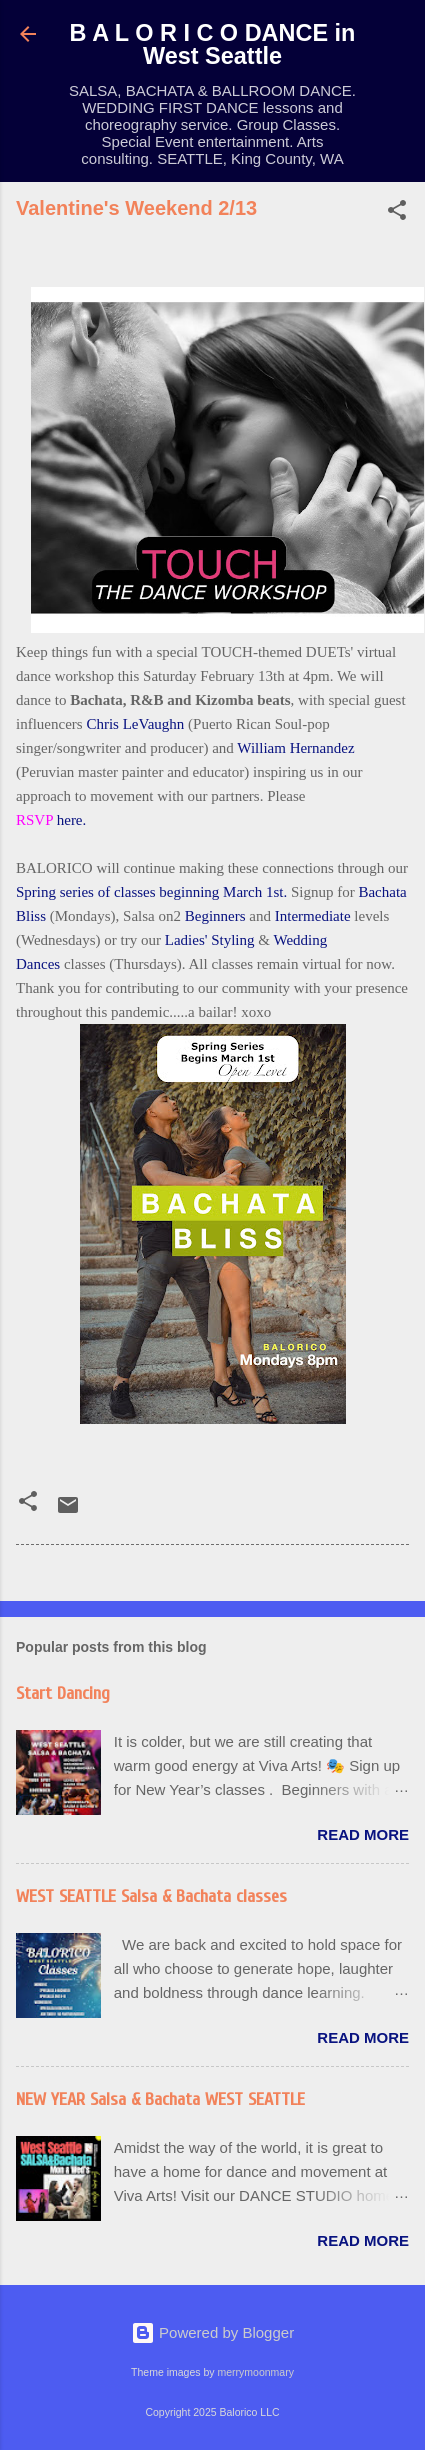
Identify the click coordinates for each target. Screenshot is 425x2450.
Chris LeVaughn (135, 724)
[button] (397, 213)
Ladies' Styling (210, 940)
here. (72, 820)
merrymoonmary (255, 2372)
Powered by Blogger (212, 2332)
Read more (363, 1834)
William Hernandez (295, 748)
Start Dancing (63, 1693)
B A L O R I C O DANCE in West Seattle (213, 44)
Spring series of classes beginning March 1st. (151, 892)
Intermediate (313, 916)
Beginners (215, 916)
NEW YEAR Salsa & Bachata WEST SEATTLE (160, 2099)
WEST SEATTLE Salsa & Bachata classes (151, 1896)
